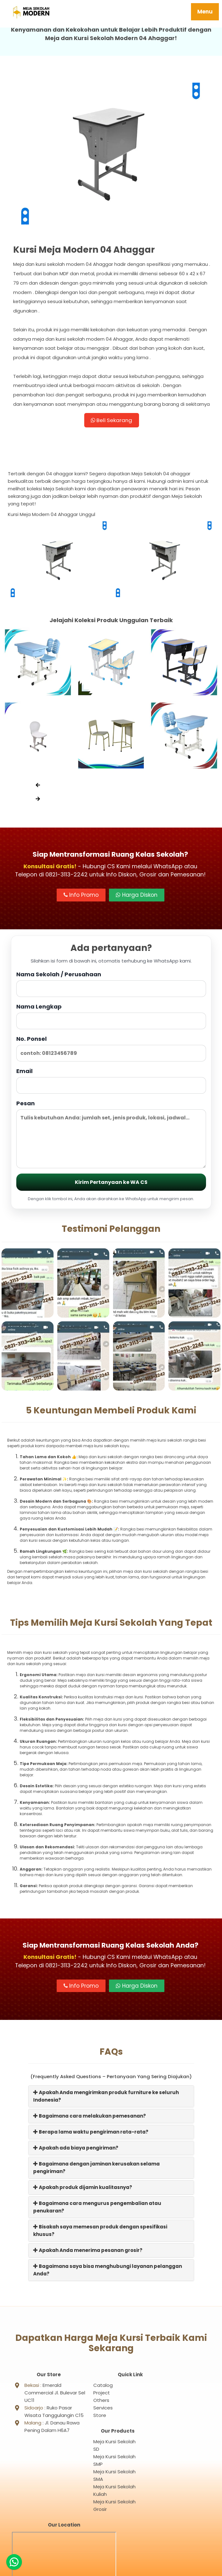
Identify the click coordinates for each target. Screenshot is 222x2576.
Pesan (111, 1136)
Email (111, 1082)
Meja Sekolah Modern (118, 2568)
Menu (205, 11)
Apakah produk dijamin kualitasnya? (82, 2189)
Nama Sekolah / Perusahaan (111, 986)
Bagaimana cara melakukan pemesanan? (89, 2117)
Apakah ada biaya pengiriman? (75, 2149)
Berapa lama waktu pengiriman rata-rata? (90, 2133)
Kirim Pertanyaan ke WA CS (111, 1184)
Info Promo (81, 897)
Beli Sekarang (111, 421)
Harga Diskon (136, 897)
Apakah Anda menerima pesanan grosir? (87, 2252)
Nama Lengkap (111, 1018)
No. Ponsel (111, 1050)
